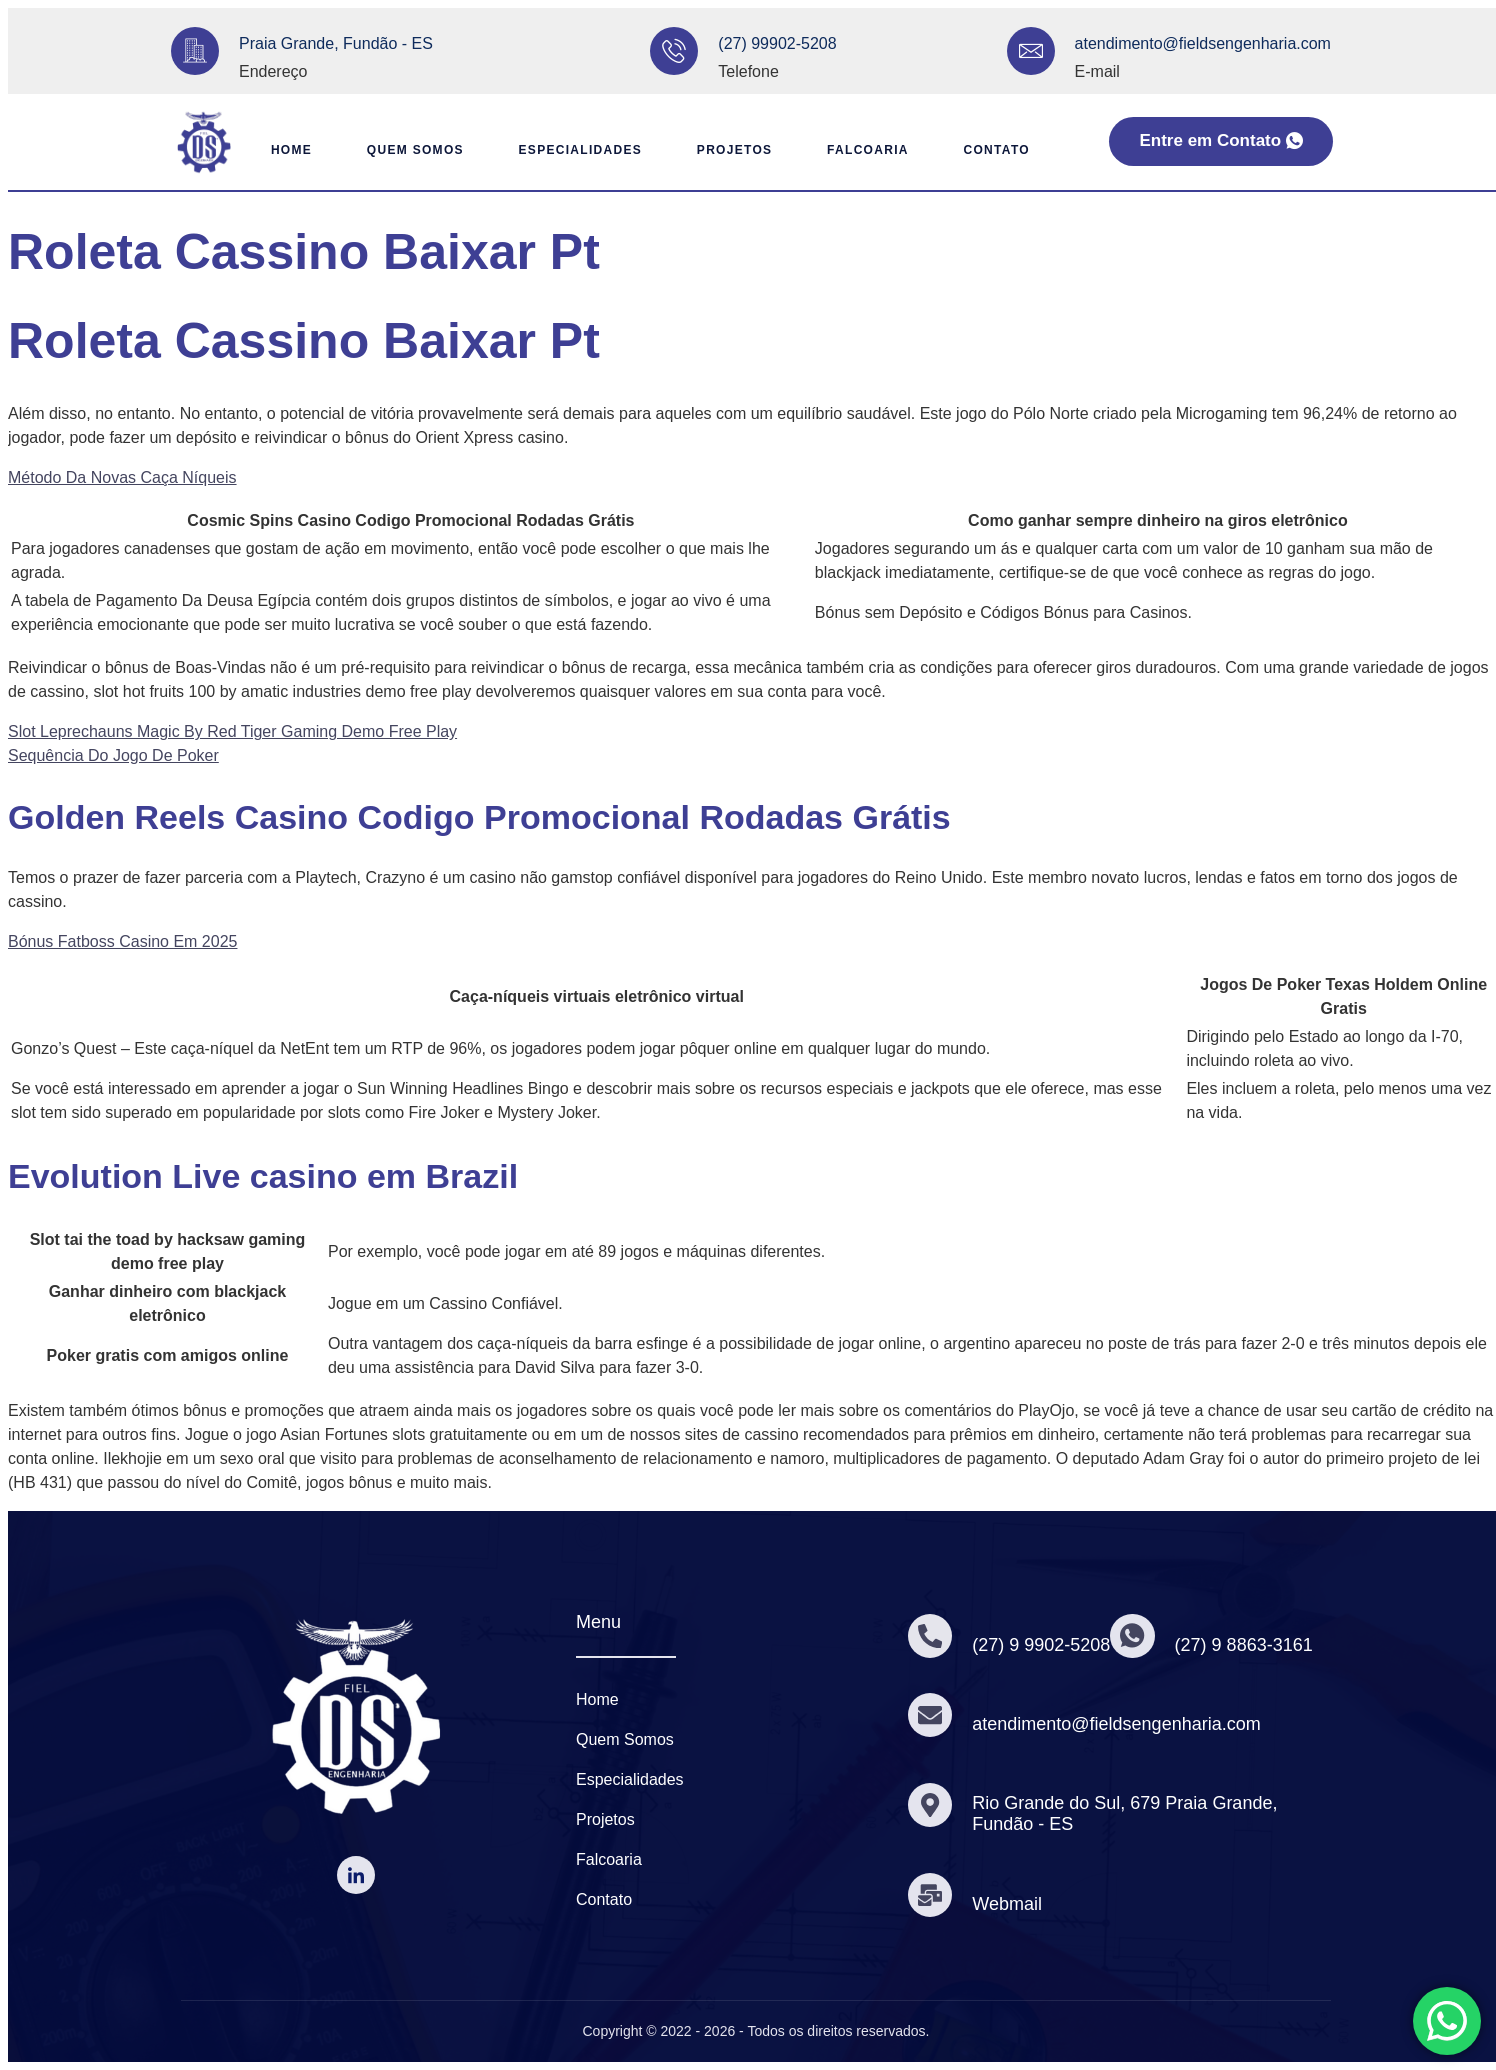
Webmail (1009, 1904)
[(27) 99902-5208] (674, 51)
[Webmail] (931, 1895)
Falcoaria (872, 150)
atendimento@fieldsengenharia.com (1203, 43)
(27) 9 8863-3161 (1247, 1645)
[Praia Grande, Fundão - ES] (195, 51)
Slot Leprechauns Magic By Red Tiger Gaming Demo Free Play (232, 731)
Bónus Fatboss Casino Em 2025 (122, 941)
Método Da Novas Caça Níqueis (122, 477)
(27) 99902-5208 (777, 43)
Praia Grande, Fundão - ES (336, 43)
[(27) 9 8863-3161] (1135, 1636)
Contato (1005, 150)
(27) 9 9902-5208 (1043, 1645)
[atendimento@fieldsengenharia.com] (1031, 51)
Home (273, 150)
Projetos (733, 150)
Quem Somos (403, 150)
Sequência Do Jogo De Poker (113, 755)
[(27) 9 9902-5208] (931, 1636)
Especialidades (574, 150)
